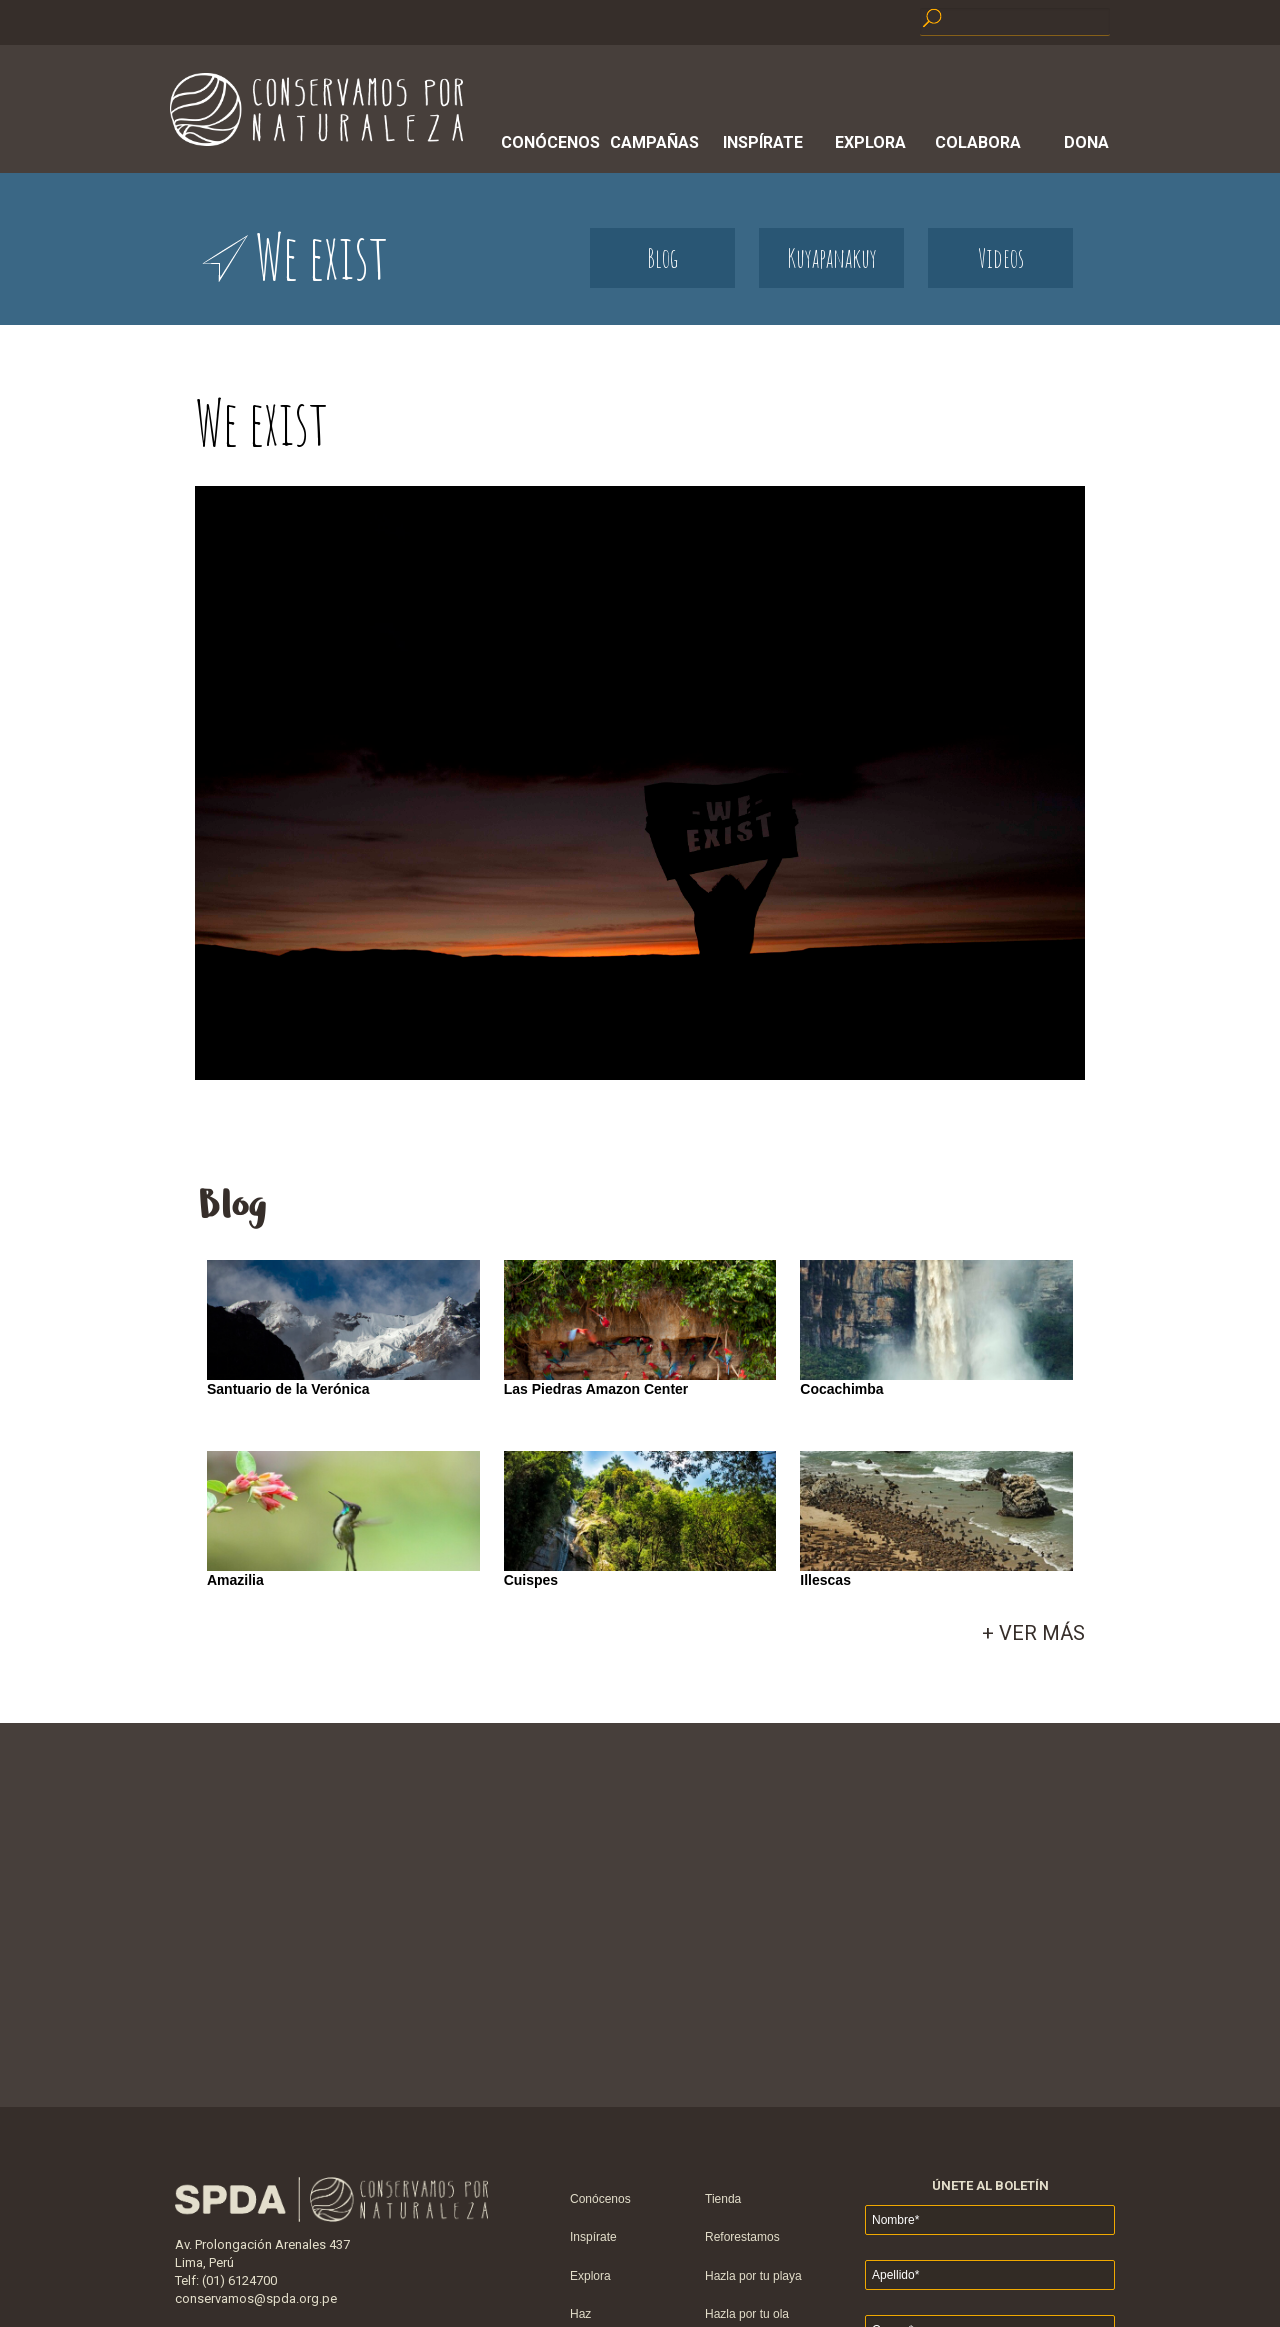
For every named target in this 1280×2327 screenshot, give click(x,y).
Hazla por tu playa (753, 2276)
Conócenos (547, 142)
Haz (580, 2314)
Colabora (978, 142)
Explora (870, 142)
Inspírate (763, 142)
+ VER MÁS (1033, 1633)
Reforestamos (742, 2237)
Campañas (654, 142)
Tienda (723, 2199)
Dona (1086, 142)
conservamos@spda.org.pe (256, 2298)
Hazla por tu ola (747, 2314)
